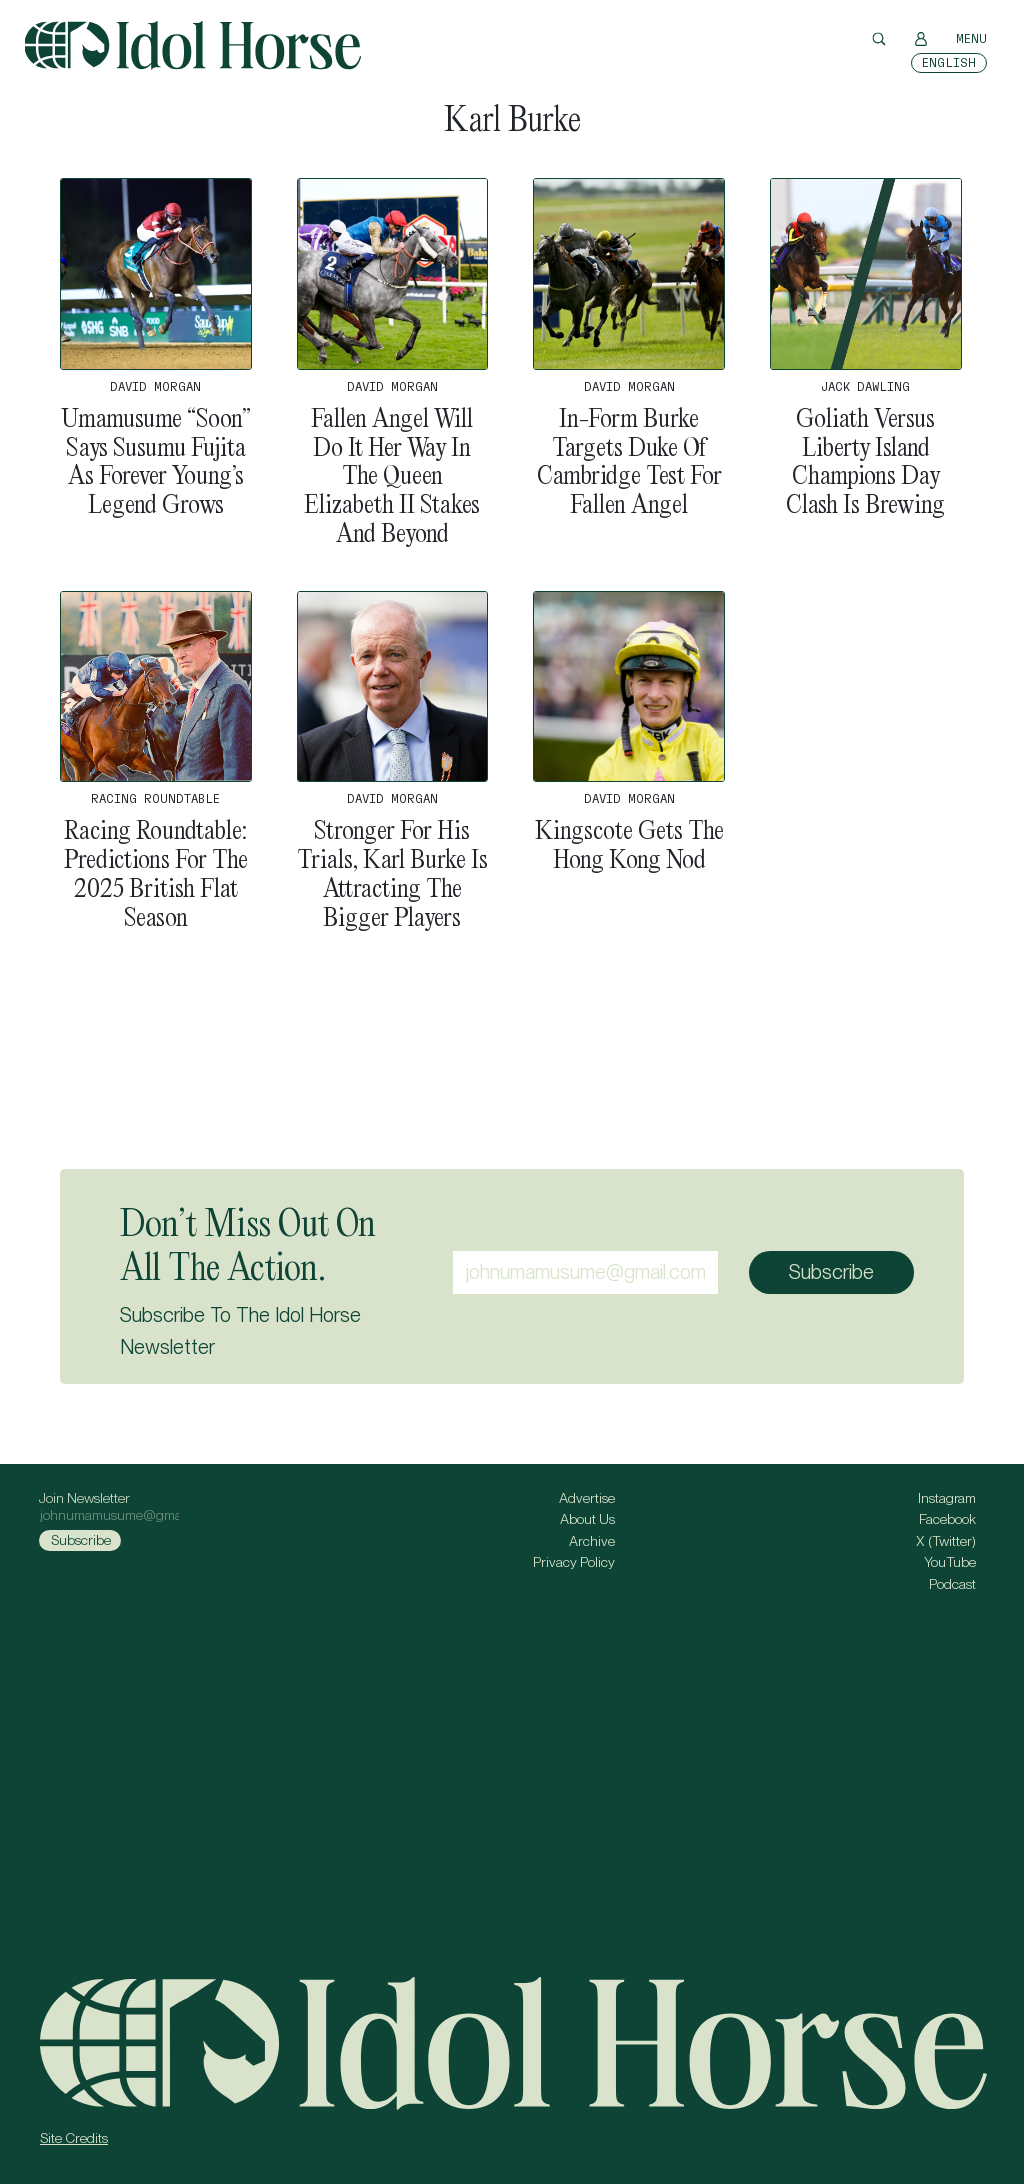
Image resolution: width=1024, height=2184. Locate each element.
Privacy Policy (574, 1562)
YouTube (950, 1562)
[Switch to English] (949, 63)
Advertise (587, 1498)
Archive (592, 1541)
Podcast (952, 1584)
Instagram (947, 1498)
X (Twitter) (946, 1541)
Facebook (947, 1519)
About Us (587, 1519)
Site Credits (74, 2138)
